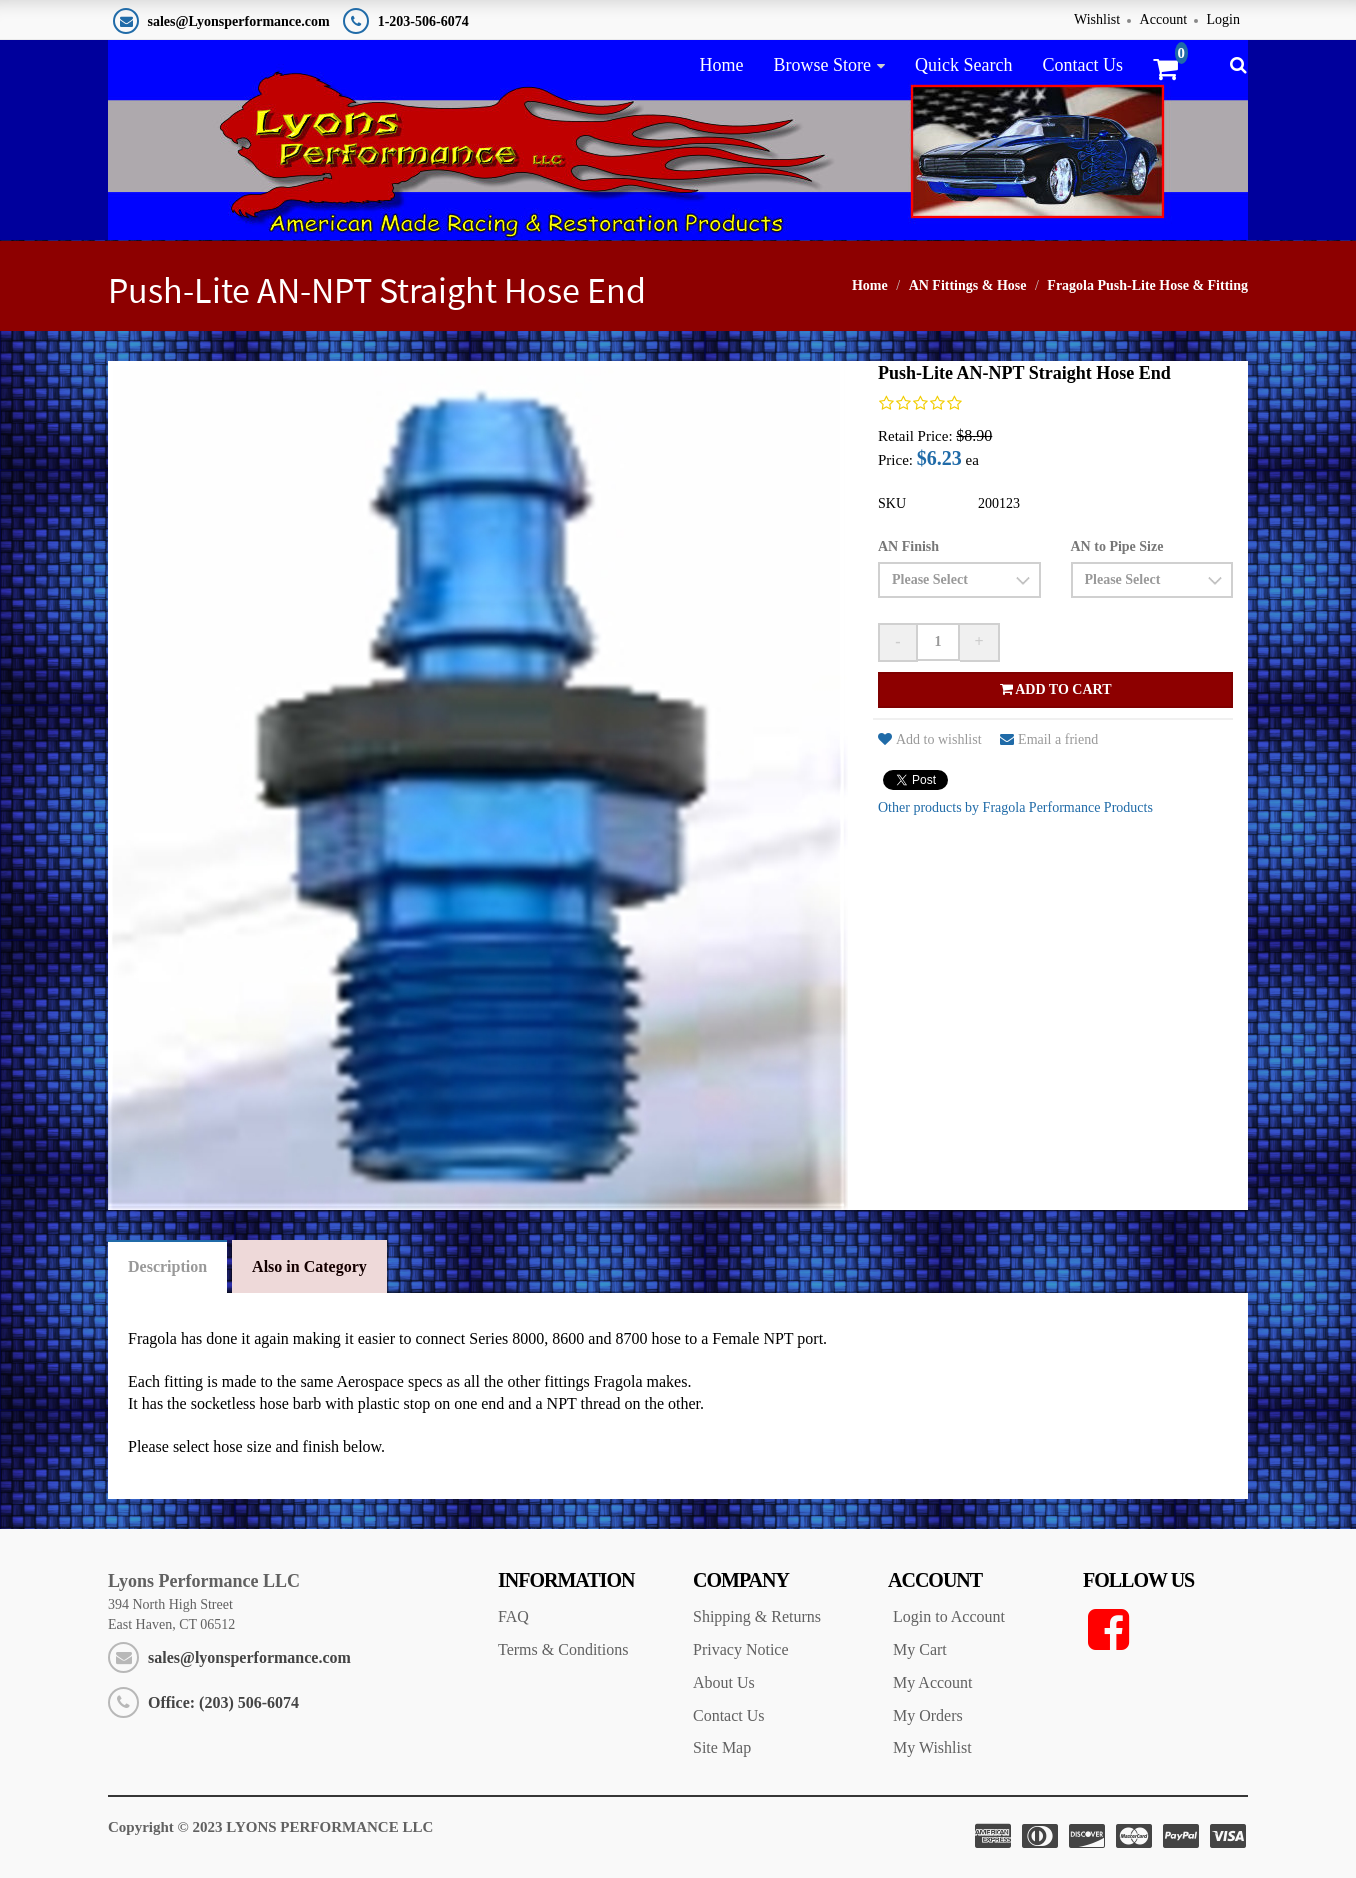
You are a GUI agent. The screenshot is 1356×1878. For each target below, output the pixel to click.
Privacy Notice (741, 1649)
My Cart (920, 1649)
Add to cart (1056, 689)
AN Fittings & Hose (968, 285)
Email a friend (1049, 739)
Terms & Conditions (563, 1649)
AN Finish (908, 546)
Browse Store (822, 65)
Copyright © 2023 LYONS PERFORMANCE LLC (270, 1827)
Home (721, 65)
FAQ (513, 1616)
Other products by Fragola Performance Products (1015, 807)
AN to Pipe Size (1117, 546)
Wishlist (1097, 19)
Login (1223, 19)
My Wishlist (932, 1747)
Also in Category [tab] (309, 1266)
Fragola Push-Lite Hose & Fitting (1147, 285)
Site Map (722, 1747)
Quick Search (963, 65)
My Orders (928, 1715)
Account (1163, 19)
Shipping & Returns (757, 1616)
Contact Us (1082, 65)
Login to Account (949, 1616)
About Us (724, 1682)
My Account (933, 1682)
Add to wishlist (930, 739)
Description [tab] (167, 1266)
